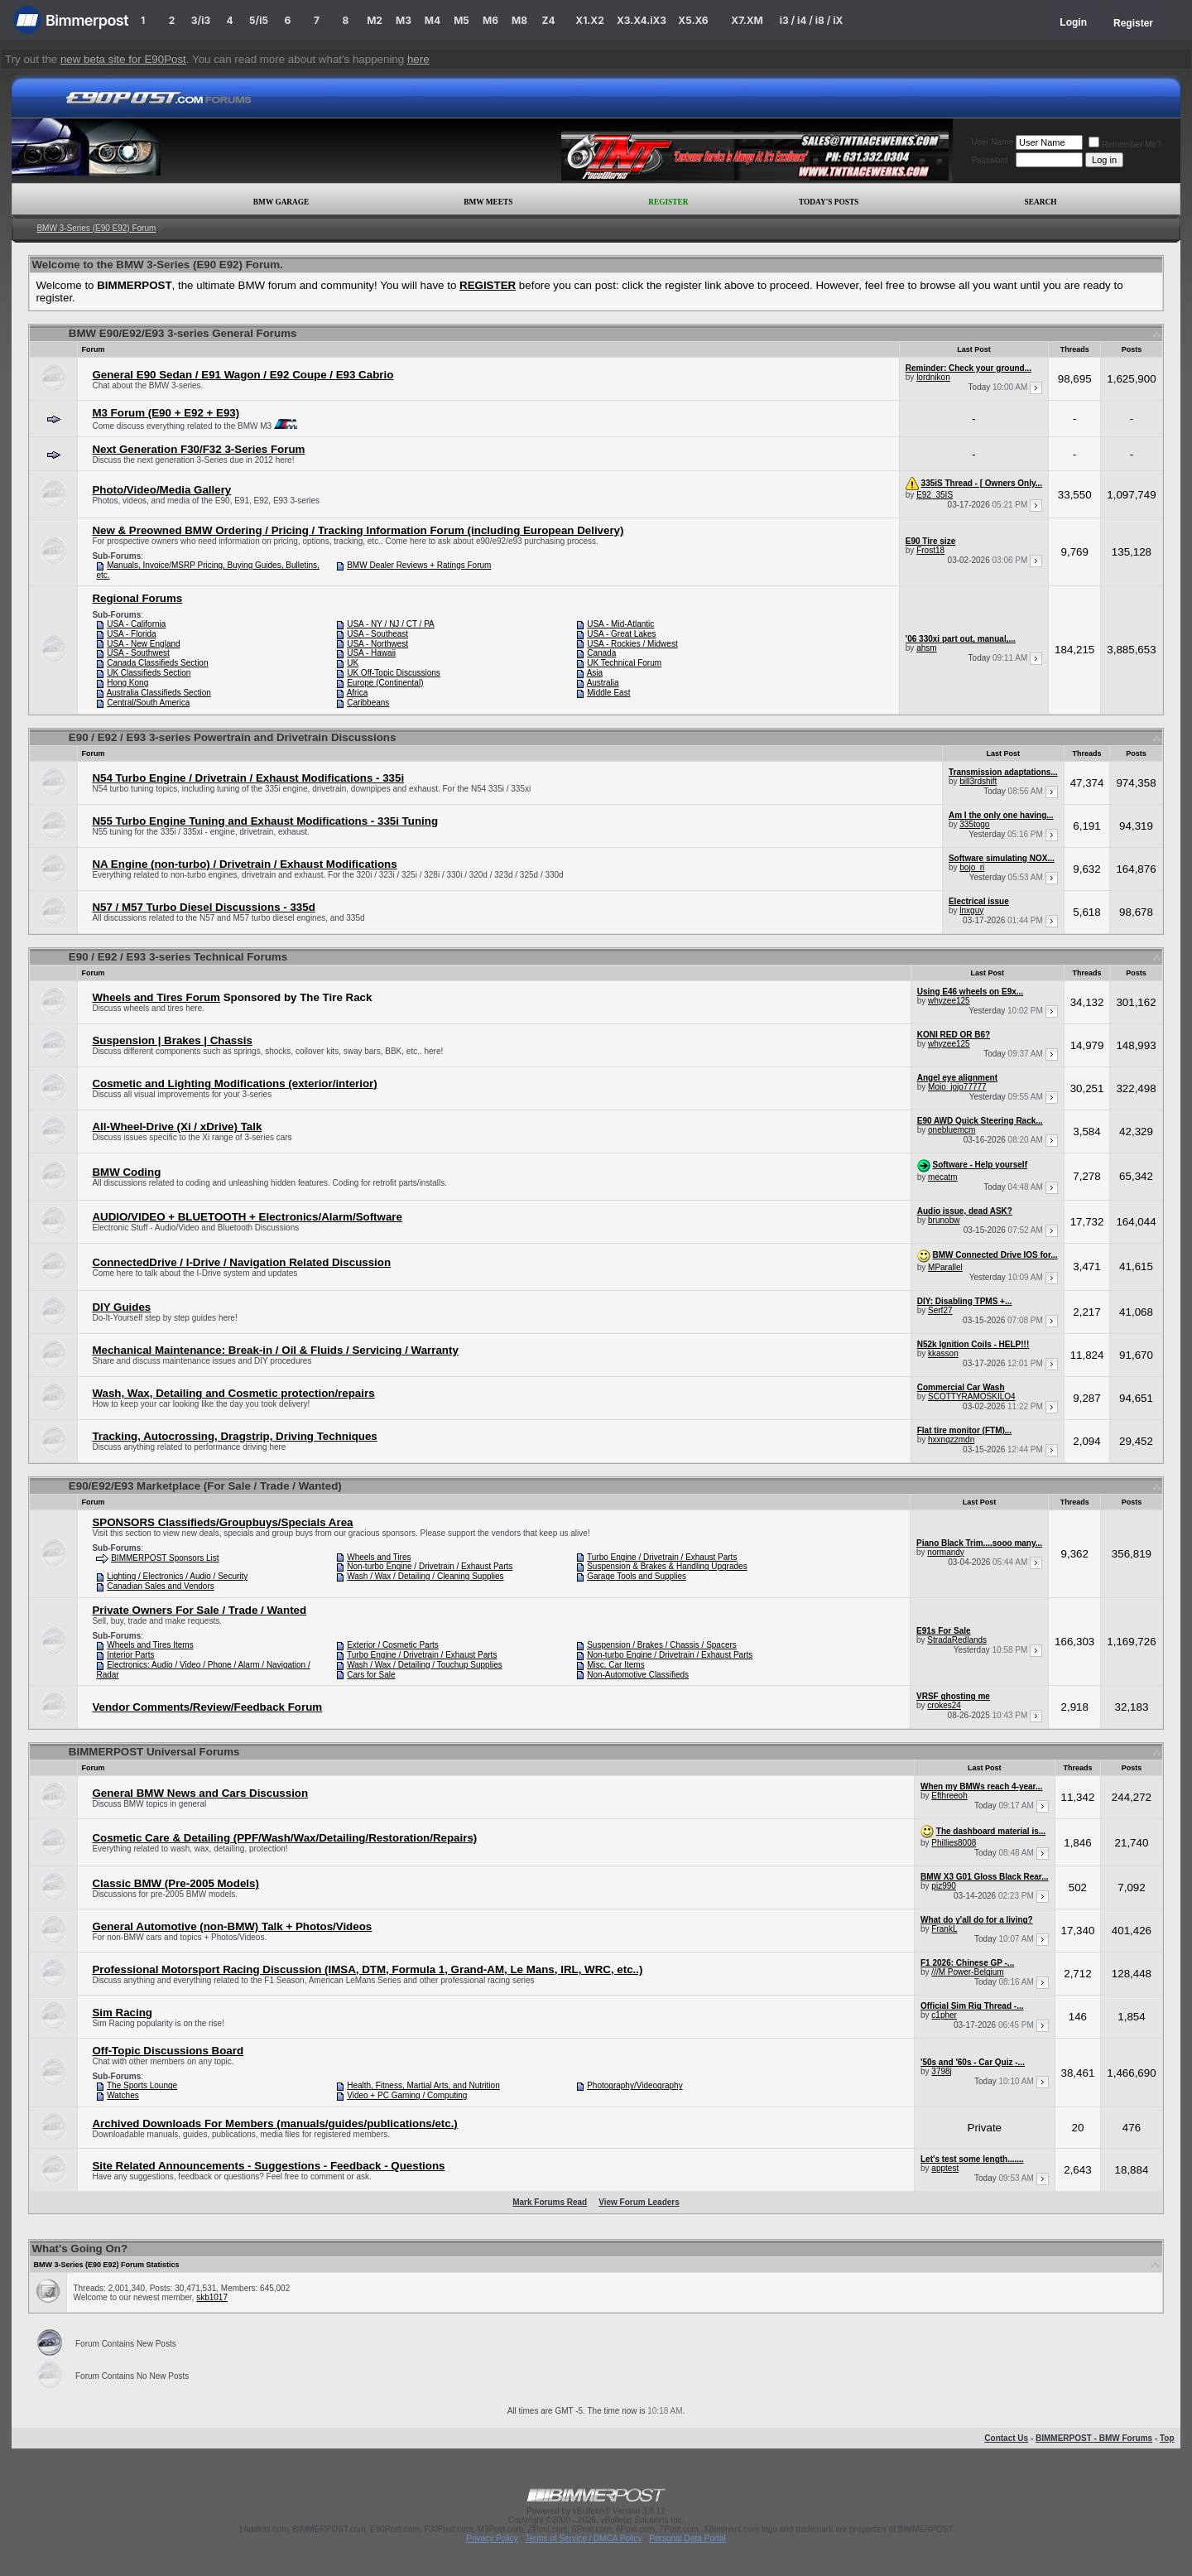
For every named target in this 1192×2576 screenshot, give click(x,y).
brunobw (943, 1220)
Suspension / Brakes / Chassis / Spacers (662, 1644)
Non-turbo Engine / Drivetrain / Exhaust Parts (429, 1566)
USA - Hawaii (371, 652)
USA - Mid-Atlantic (620, 623)
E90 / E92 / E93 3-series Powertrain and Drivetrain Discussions (233, 737)
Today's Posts (828, 202)
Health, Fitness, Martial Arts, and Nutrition (423, 2085)
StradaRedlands (957, 1639)
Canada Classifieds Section (157, 662)
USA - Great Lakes (621, 633)
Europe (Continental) (385, 682)
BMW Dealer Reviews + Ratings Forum (419, 565)
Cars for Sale (371, 1674)
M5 (461, 20)
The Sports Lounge (142, 2085)
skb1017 (212, 2297)
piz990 (943, 1885)
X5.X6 (693, 20)
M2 (374, 20)
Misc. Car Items (615, 1664)
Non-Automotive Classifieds (638, 1674)
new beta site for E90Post (123, 59)
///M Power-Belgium (967, 1972)
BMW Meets (488, 202)
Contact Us (1006, 2438)
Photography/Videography (634, 2085)
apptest (945, 2168)
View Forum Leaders (639, 2202)
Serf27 (940, 1310)
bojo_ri (971, 867)
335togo (974, 824)
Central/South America (148, 702)
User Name (992, 142)
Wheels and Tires (379, 1557)
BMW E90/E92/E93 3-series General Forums (183, 333)
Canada (601, 652)
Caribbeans (368, 702)
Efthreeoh (949, 1795)
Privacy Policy (491, 2538)
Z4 (548, 20)
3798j (941, 2071)
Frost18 (930, 550)
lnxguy (971, 910)
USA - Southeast (377, 633)
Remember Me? (1125, 144)
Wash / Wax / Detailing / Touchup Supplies (424, 1664)
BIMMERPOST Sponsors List (165, 1557)
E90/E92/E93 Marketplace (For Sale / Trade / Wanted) (205, 1486)
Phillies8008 (953, 1842)
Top (1167, 2438)
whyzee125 (949, 1000)
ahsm (926, 647)
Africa (357, 692)
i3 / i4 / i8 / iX (812, 20)
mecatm (943, 1177)
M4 (432, 20)
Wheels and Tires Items (150, 1644)
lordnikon (933, 377)
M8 (519, 20)
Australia (603, 682)
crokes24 (944, 1705)
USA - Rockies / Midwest (632, 643)
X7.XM (746, 20)
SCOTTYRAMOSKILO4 (972, 1396)
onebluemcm (951, 1129)
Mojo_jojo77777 (957, 1086)
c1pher (944, 2015)
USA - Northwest (377, 643)
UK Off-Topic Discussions (393, 672)
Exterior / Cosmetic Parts (393, 1644)
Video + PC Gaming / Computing (407, 2095)
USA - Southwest (138, 652)
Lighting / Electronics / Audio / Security (177, 1576)
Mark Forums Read (549, 2202)
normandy (945, 1552)
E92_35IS (934, 494)
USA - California (136, 623)
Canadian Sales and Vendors (160, 1586)
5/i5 (258, 20)
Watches (123, 2095)
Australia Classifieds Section (159, 692)
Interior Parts (130, 1654)
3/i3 (200, 20)
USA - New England (143, 643)
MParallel (945, 1267)
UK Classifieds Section (148, 672)
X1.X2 (589, 20)
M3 (403, 20)
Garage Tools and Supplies (636, 1576)
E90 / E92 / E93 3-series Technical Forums (178, 957)
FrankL (944, 1928)
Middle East (608, 692)
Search (1041, 202)
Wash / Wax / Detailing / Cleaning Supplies (425, 1576)
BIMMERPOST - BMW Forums (1094, 2438)
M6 (490, 20)
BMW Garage (281, 202)
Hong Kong (127, 682)
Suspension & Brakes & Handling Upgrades (667, 1566)
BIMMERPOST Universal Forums (154, 1751)
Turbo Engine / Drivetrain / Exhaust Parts (662, 1557)
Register (1133, 23)
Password (989, 160)
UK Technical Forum (624, 662)
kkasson (943, 1353)
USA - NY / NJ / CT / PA (391, 623)
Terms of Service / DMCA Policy (583, 2538)
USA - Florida (131, 633)
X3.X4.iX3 (641, 20)
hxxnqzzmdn (951, 1439)
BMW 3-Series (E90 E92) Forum (96, 228)
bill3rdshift (978, 781)
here (418, 59)
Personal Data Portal (687, 2538)
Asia (595, 672)
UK (352, 662)
